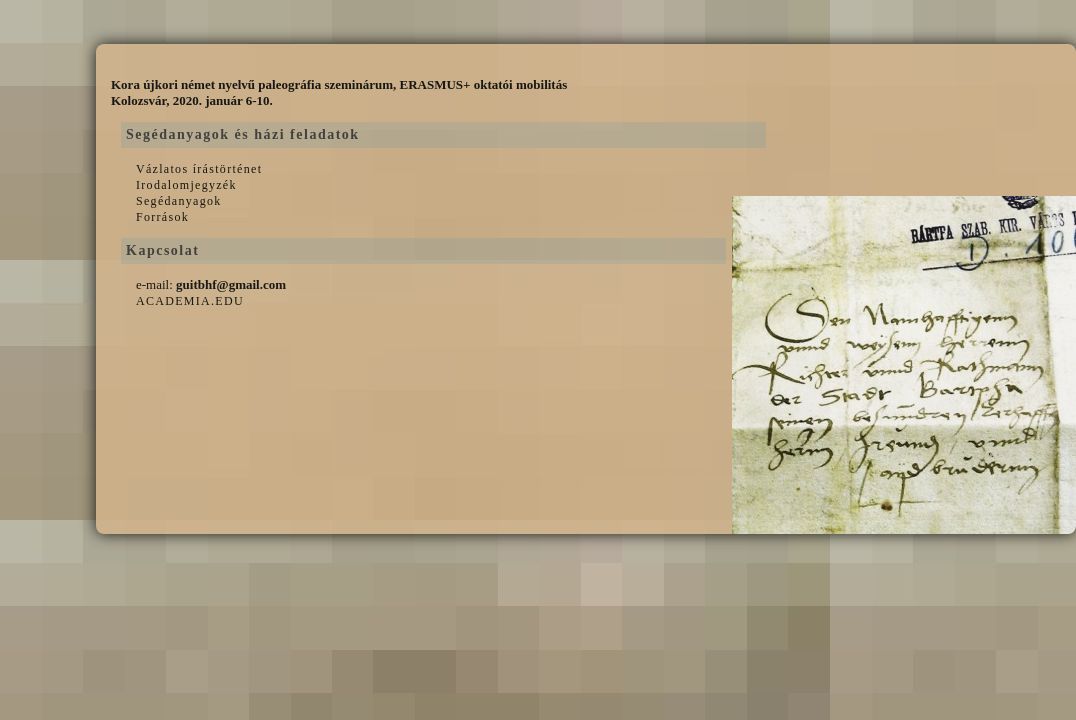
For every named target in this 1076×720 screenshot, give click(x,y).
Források (162, 217)
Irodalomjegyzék (186, 185)
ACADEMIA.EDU (190, 301)
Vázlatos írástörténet (199, 169)
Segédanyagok (179, 201)
